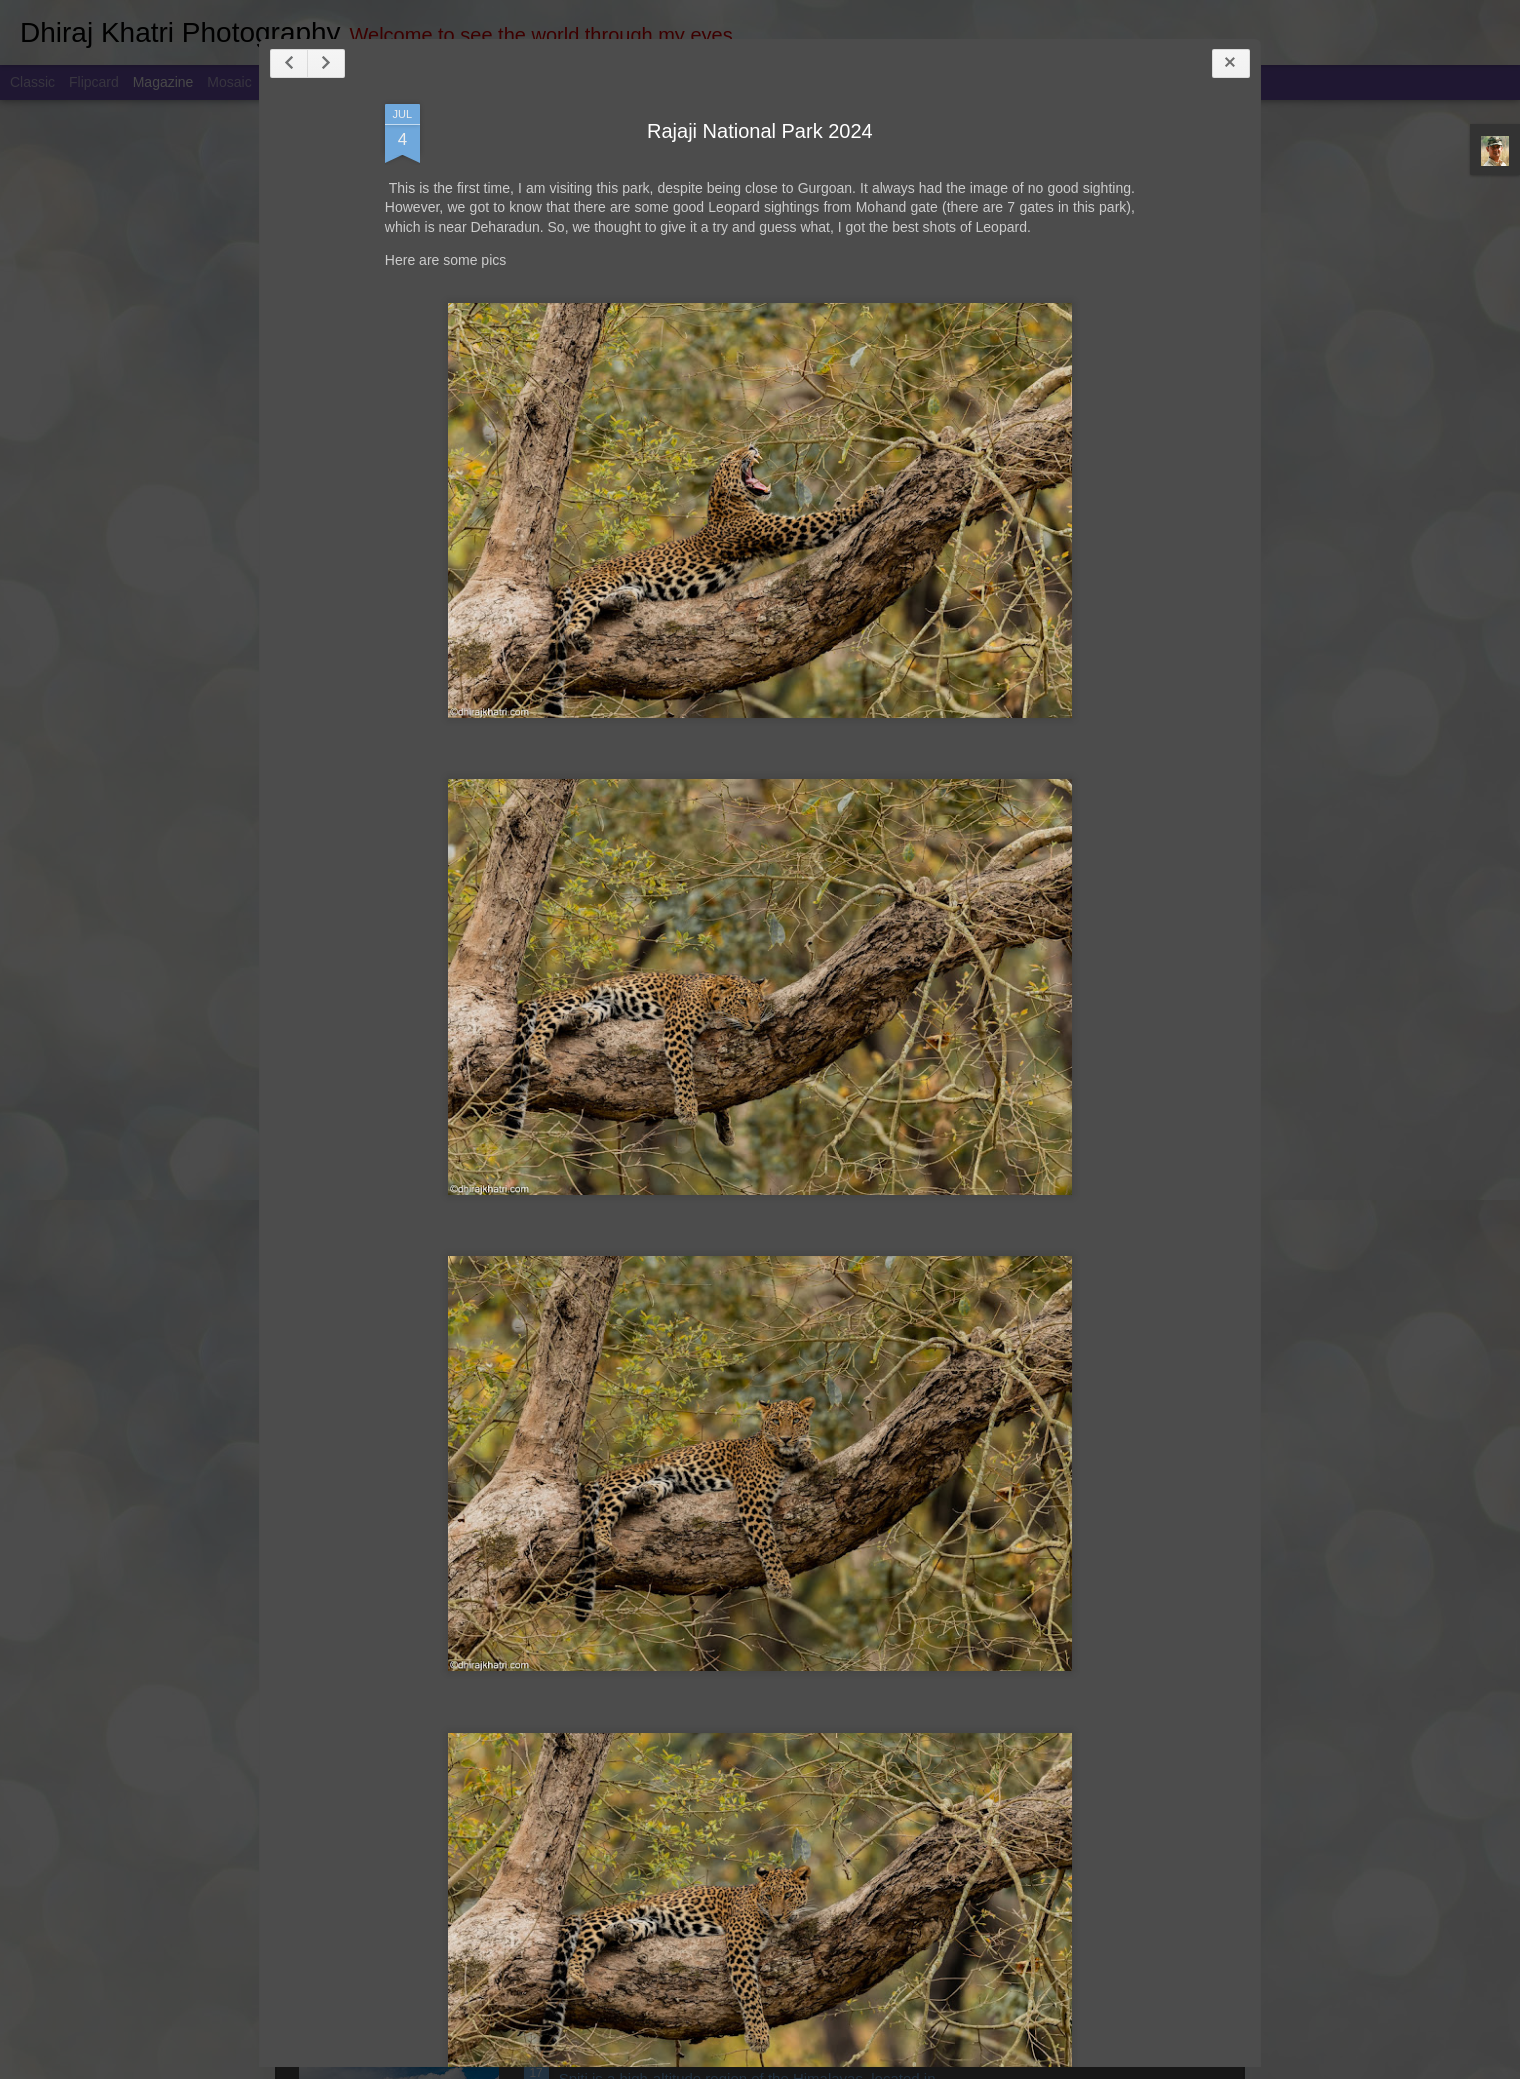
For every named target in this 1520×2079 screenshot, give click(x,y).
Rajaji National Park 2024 (746, 187)
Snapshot (357, 82)
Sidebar (290, 82)
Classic (32, 82)
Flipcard (94, 82)
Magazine (163, 82)
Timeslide (430, 82)
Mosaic (229, 82)
